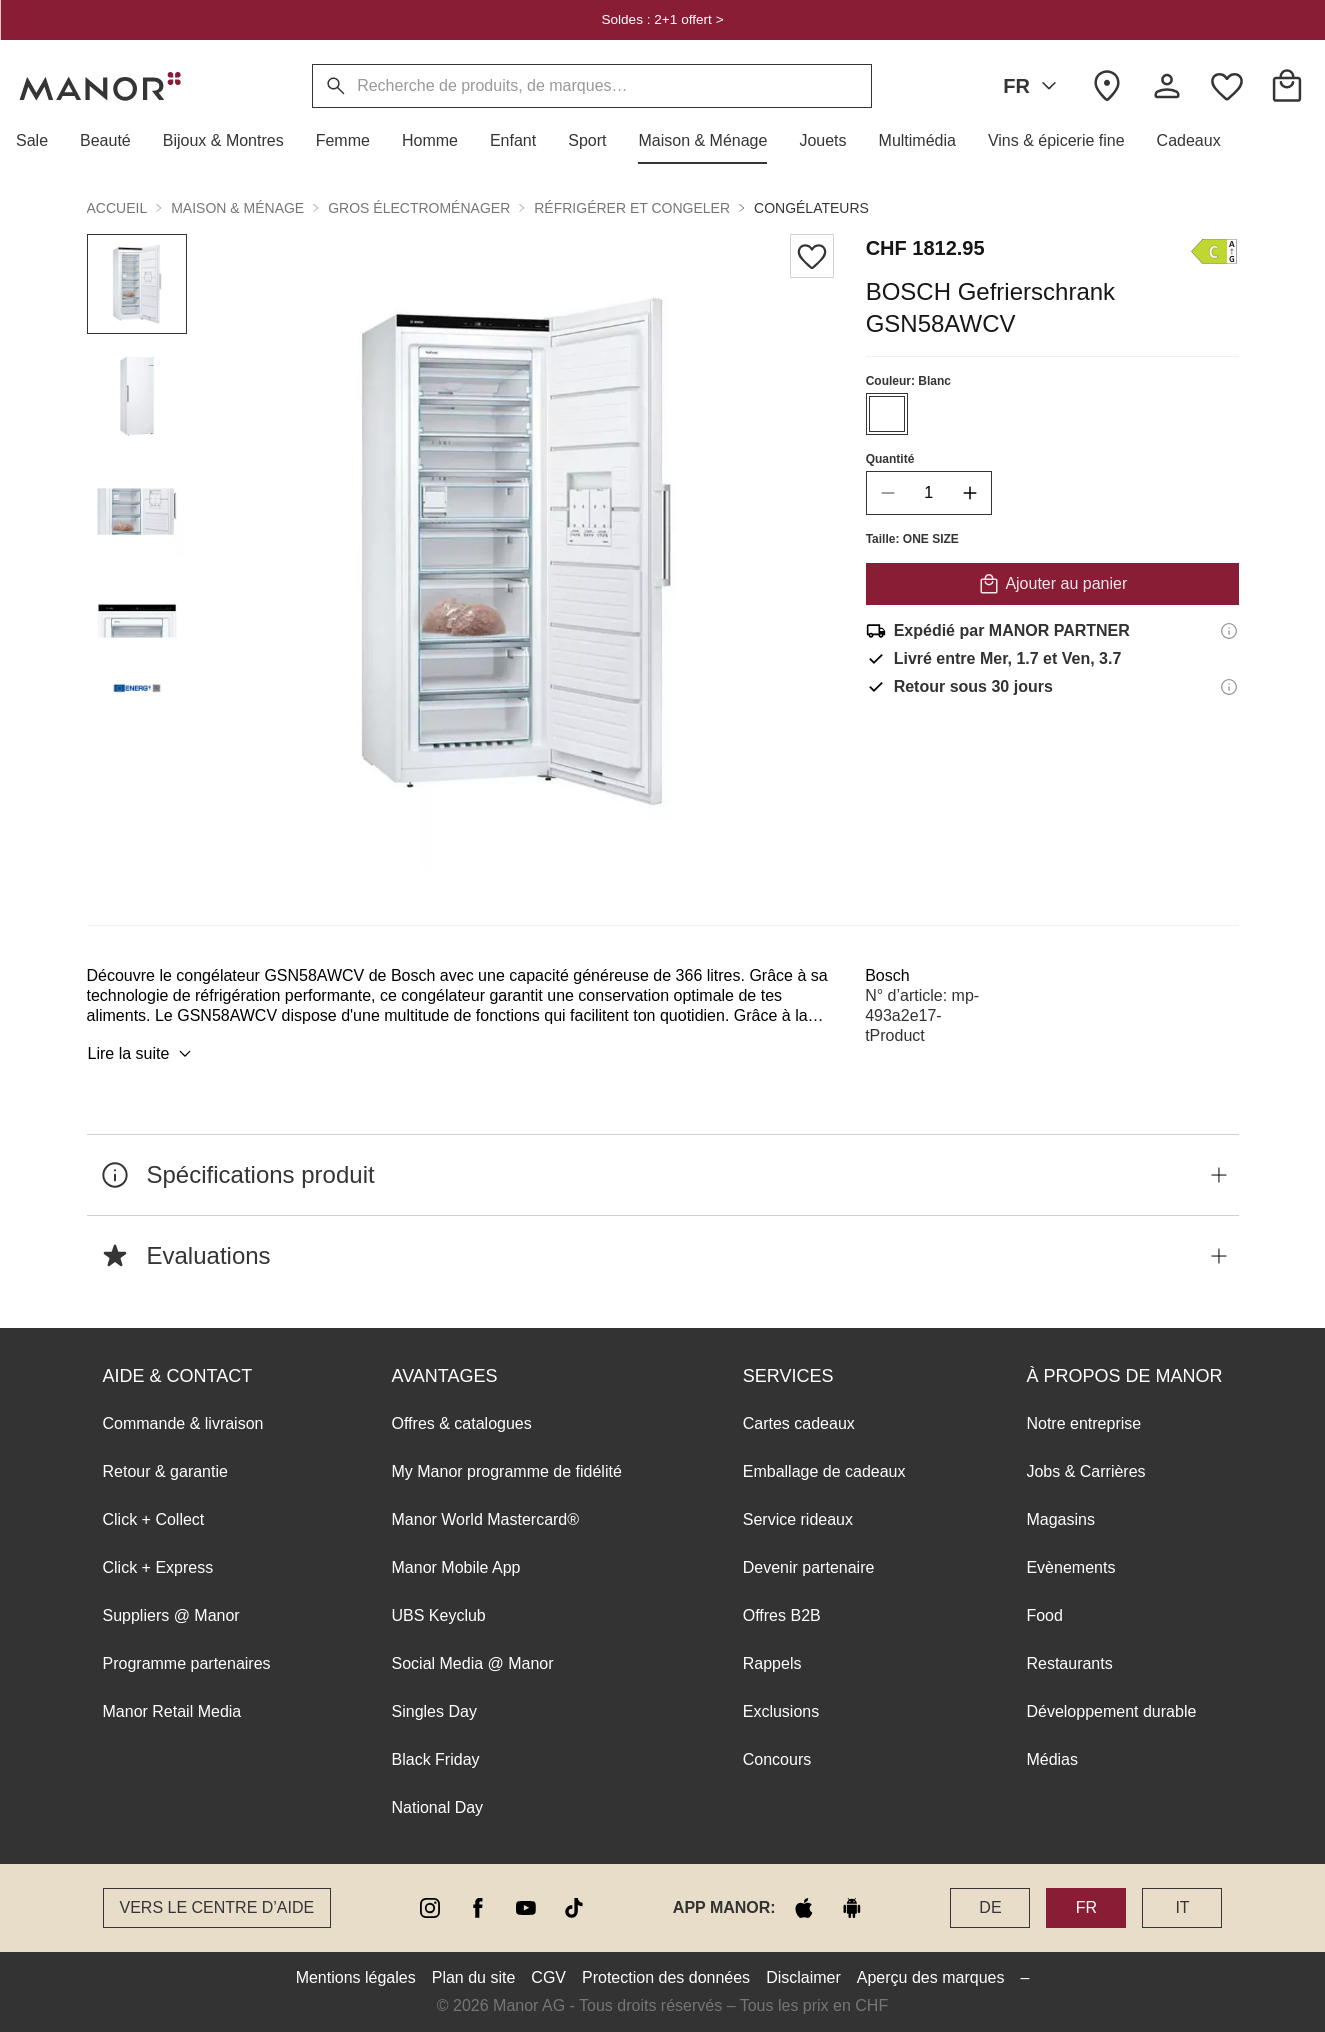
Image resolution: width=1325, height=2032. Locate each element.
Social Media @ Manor (473, 1663)
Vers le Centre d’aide (217, 1907)
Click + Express (158, 1567)
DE (990, 1907)
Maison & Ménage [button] (237, 208)
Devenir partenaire (809, 1567)
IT (1182, 1907)
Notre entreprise (1083, 1423)
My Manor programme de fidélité (507, 1471)
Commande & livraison (183, 1423)
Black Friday (436, 1759)
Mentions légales (356, 1977)
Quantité (889, 459)
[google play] (852, 1908)
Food (1044, 1615)
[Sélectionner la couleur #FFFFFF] (886, 414)
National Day (438, 1807)
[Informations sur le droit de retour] (1229, 687)
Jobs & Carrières (1085, 1471)
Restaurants (1069, 1663)
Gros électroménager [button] (419, 208)
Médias (1052, 1759)
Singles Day (434, 1711)
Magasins (1060, 1519)
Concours (777, 1759)
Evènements (1070, 1567)
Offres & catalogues (462, 1423)
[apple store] (804, 1908)
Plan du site (474, 1977)
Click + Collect (154, 1519)
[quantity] (928, 493)
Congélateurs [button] (811, 208)
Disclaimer (803, 1977)
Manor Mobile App (456, 1567)
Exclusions (781, 1711)
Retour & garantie (165, 1471)
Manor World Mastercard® (486, 1519)
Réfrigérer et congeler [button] (632, 208)
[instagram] (430, 1908)
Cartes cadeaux (799, 1423)
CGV (548, 1977)
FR (1033, 86)
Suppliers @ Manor (171, 1615)
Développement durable (1111, 1711)
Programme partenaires (187, 1663)
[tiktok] (574, 1908)
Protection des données (666, 1977)
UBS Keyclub (439, 1615)
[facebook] (478, 1908)
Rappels (772, 1663)
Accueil (117, 208)
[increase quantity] (969, 493)
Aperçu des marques (931, 1977)
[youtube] (526, 1908)
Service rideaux (798, 1519)
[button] (40, 141)
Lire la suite (143, 1054)
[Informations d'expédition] (1229, 631)
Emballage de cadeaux (824, 1471)
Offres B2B (782, 1615)
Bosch (887, 975)
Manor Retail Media (172, 1711)
